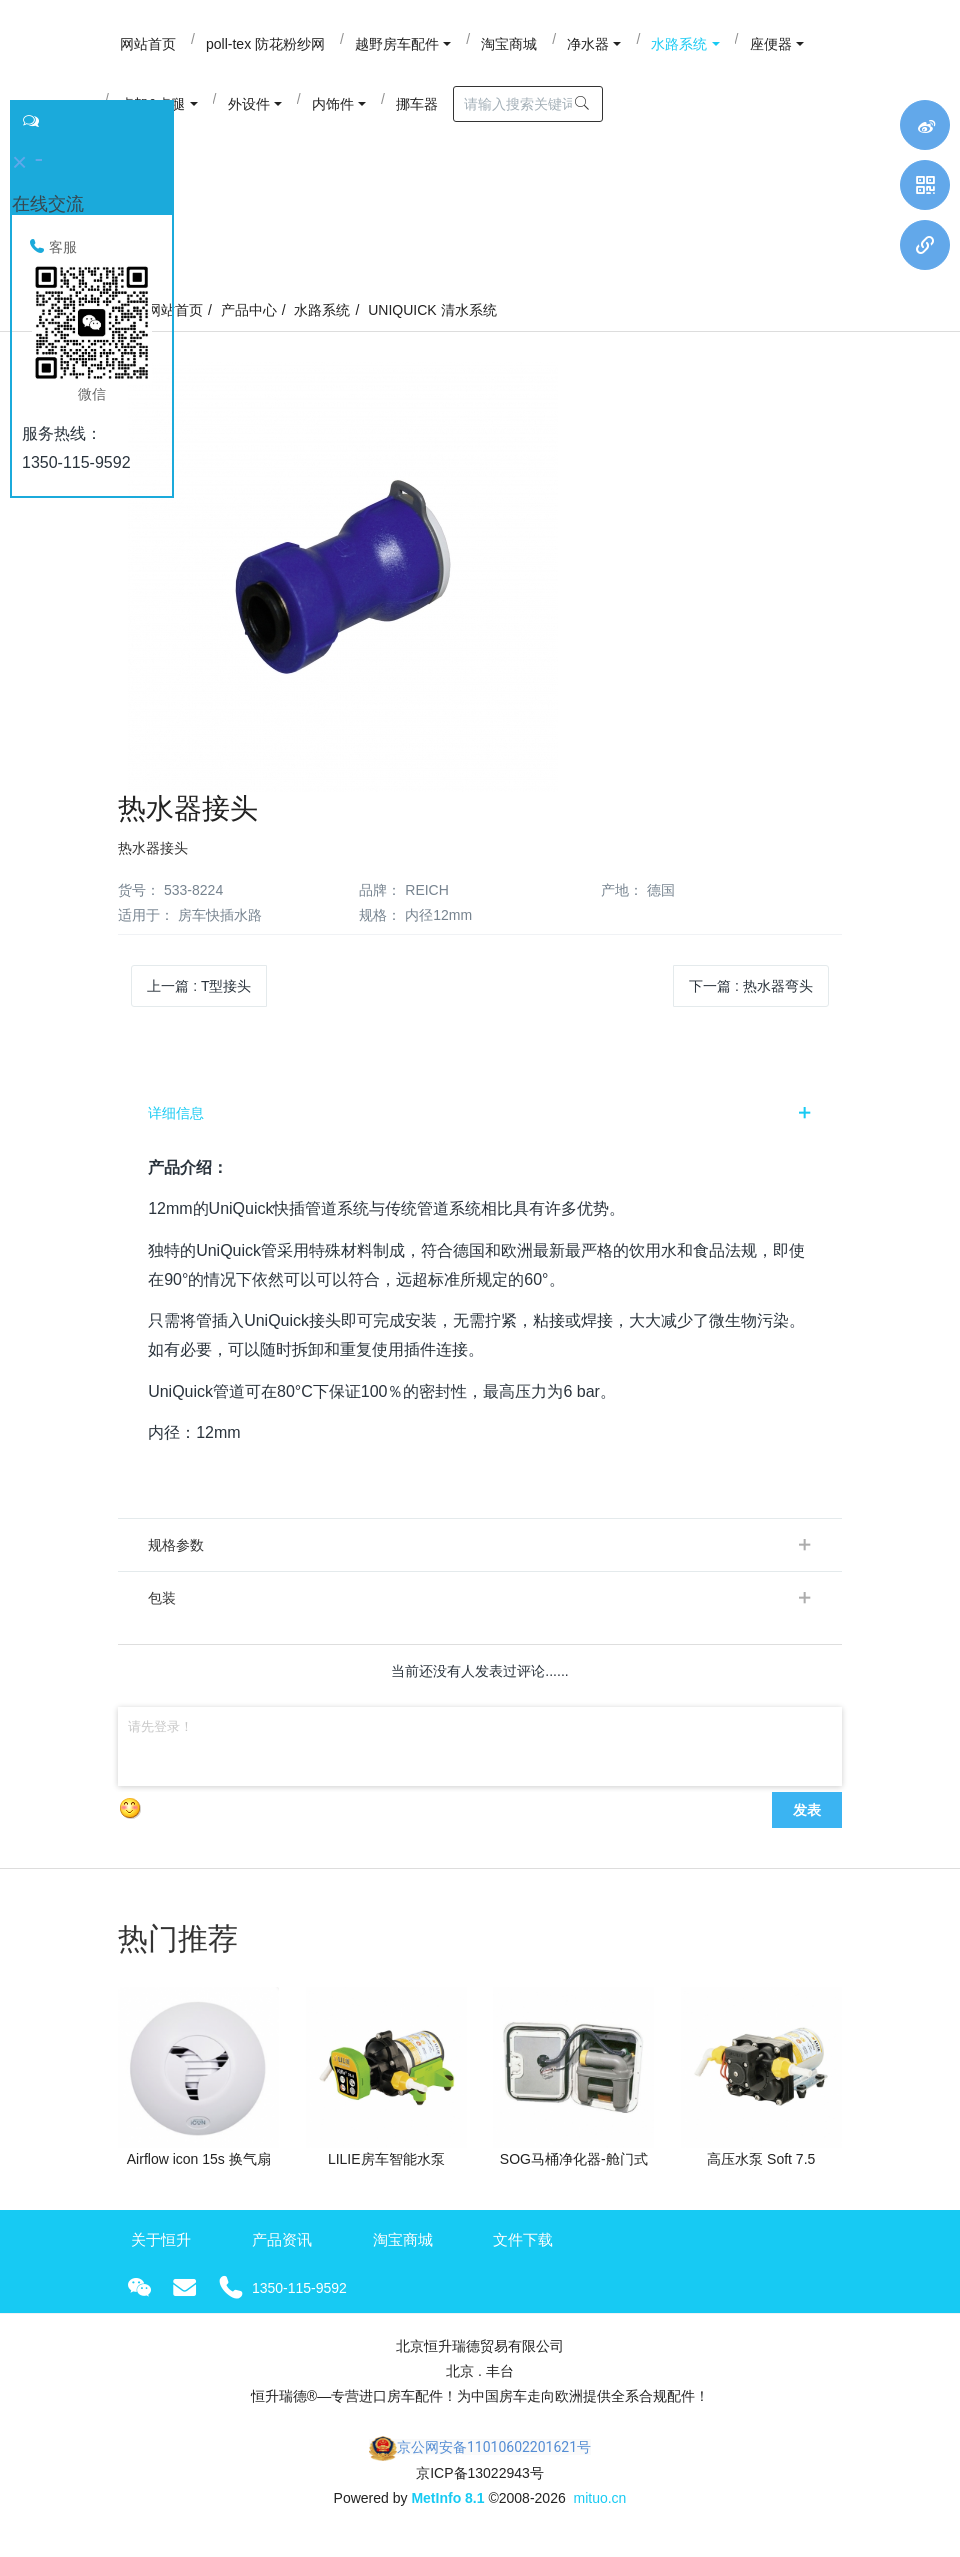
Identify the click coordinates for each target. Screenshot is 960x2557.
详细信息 (176, 1125)
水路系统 (322, 322)
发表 (807, 1821)
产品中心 (249, 322)
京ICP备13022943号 (480, 2484)
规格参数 (176, 1556)
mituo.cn (599, 2510)
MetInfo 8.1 (447, 2510)
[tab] (480, 1125)
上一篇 (199, 998)
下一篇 (751, 998)
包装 (162, 1609)
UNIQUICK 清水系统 (432, 322)
